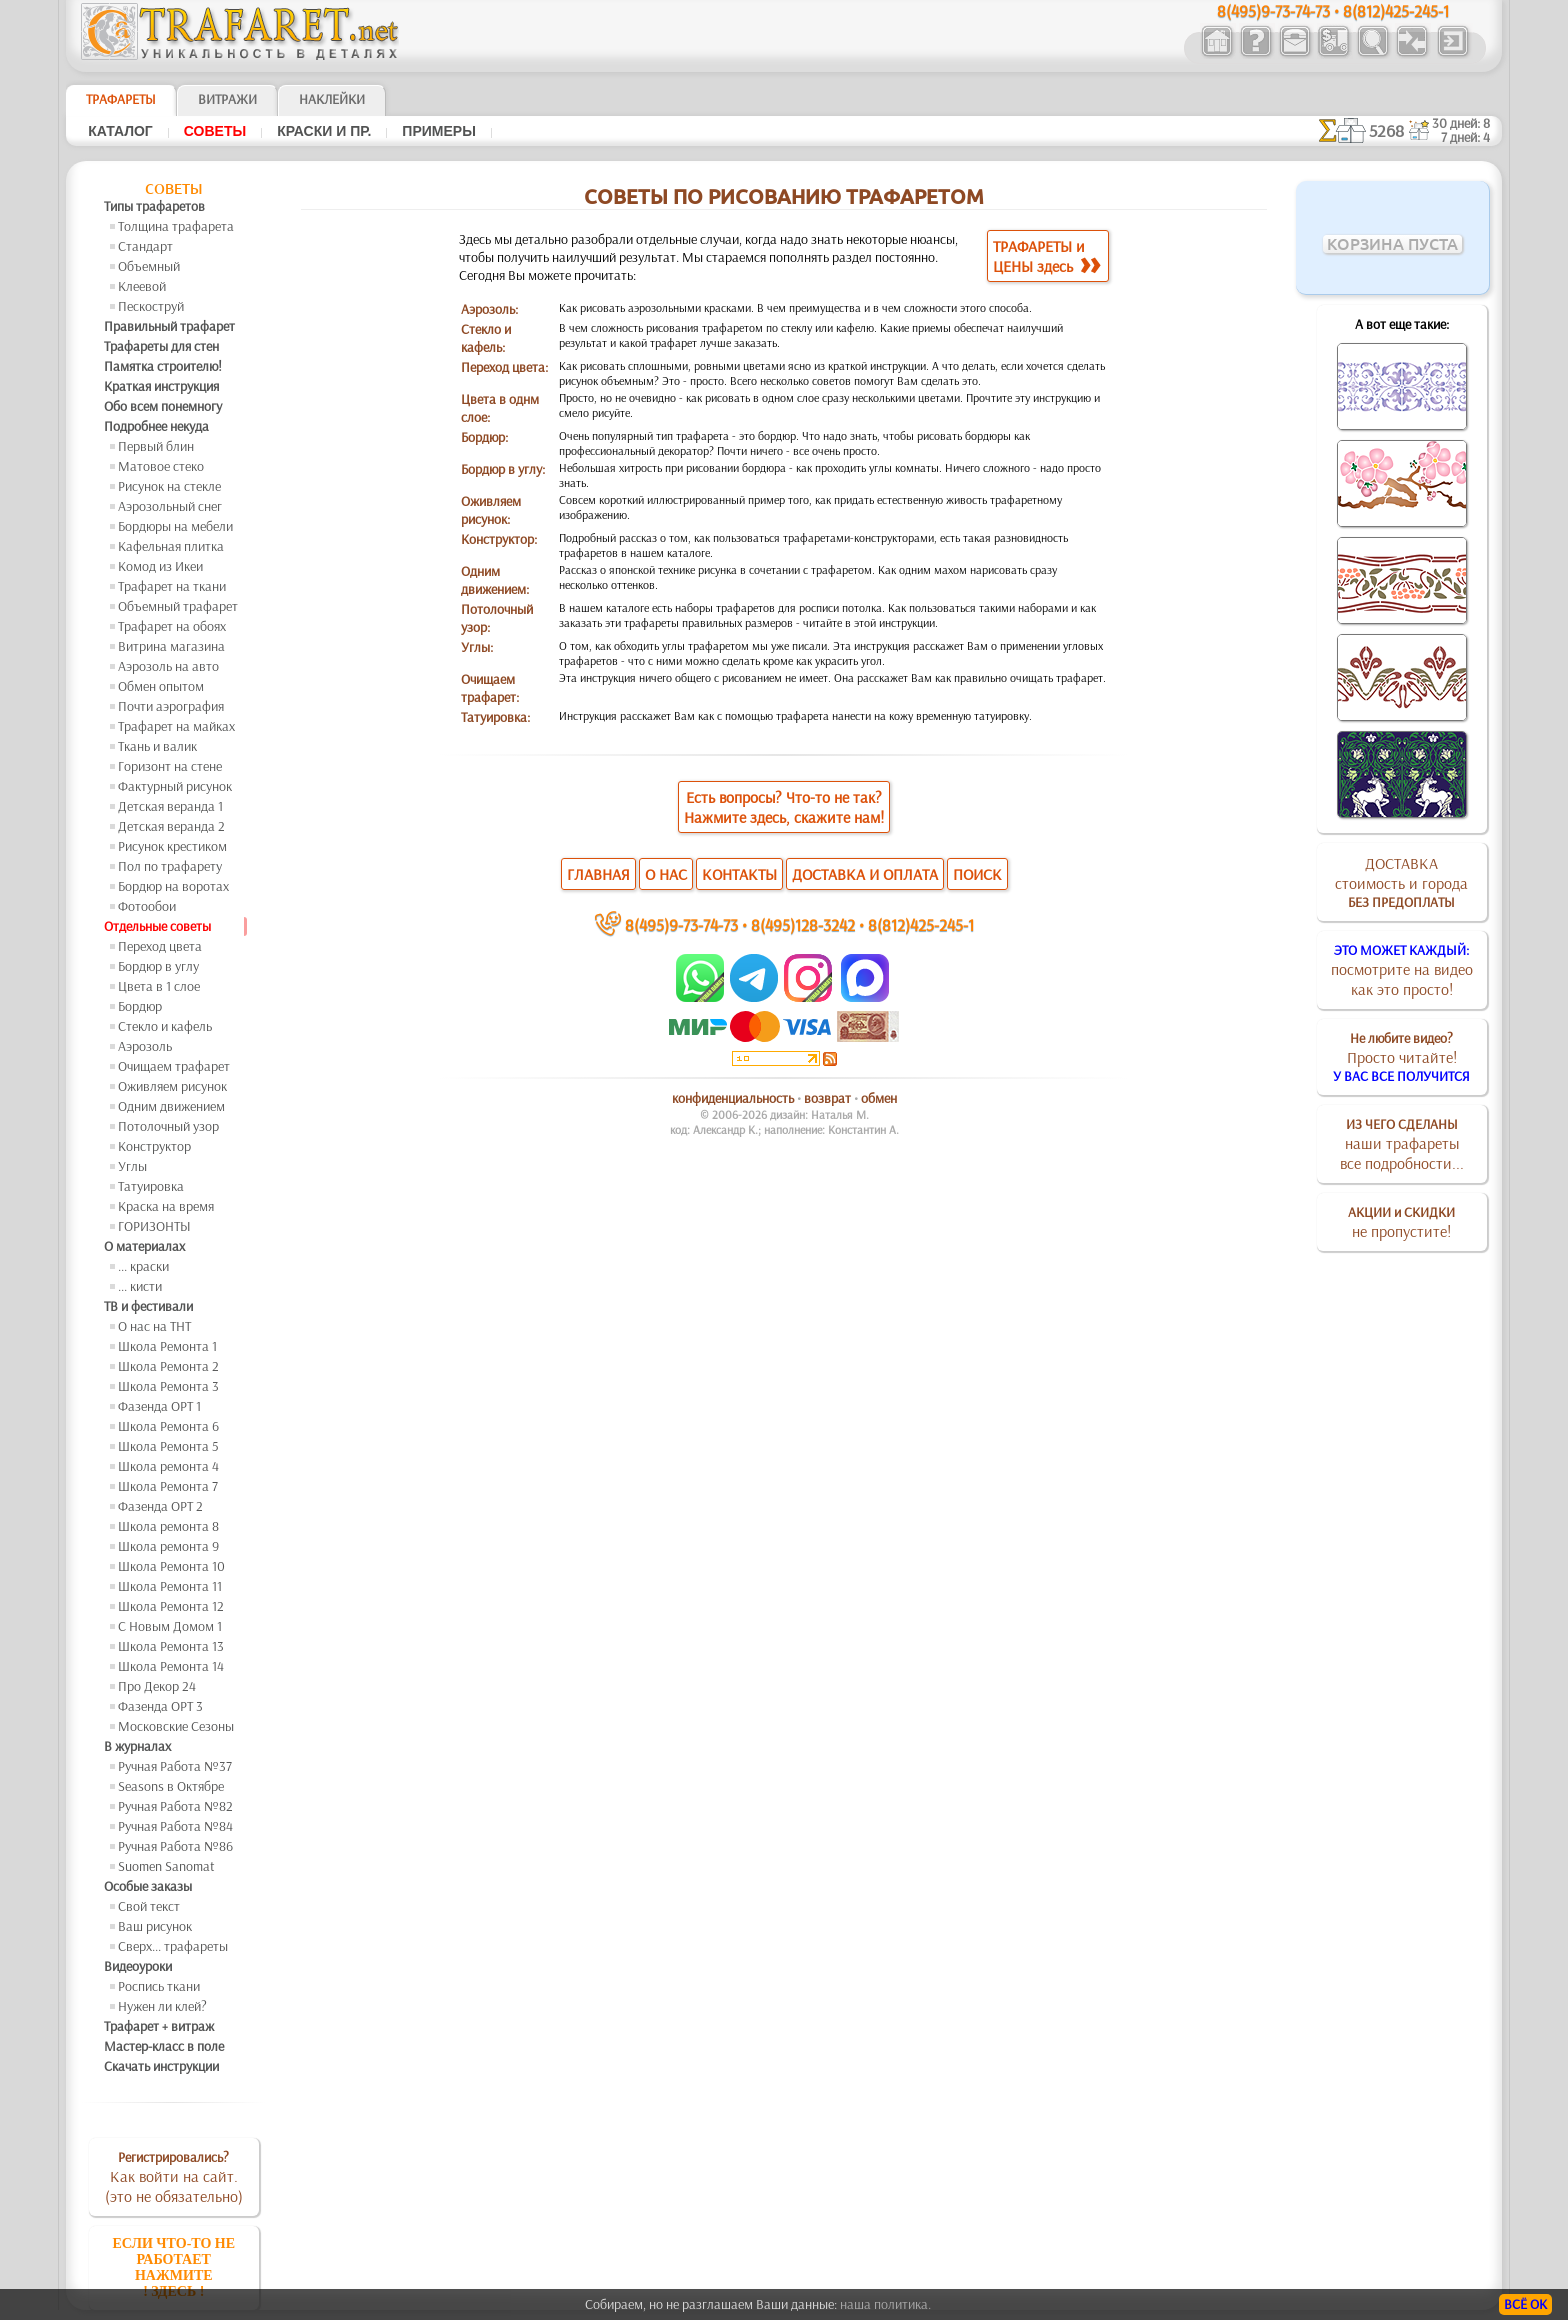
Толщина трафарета (176, 226)
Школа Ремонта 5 (168, 1446)
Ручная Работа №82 (175, 1806)
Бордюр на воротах (173, 886)
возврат (827, 1098)
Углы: (477, 647)
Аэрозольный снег (170, 506)
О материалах (144, 1246)
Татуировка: (495, 717)
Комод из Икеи (160, 566)
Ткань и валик (157, 746)
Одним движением (171, 1106)
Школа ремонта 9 (168, 1546)
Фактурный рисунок (175, 786)
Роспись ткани (159, 1986)
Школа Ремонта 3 (168, 1386)
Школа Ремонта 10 (171, 1566)
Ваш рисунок (155, 1926)
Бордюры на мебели (175, 526)
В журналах (137, 1746)
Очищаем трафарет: (490, 688)
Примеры (439, 131)
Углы (132, 1166)
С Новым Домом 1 (170, 1626)
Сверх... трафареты (173, 1946)
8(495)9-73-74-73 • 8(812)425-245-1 (1333, 10)
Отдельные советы (157, 926)
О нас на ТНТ (154, 1326)
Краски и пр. (324, 131)
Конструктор (154, 1146)
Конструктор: (499, 539)
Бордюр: (484, 437)
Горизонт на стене (170, 766)
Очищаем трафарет (174, 1066)
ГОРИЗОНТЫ (154, 1226)
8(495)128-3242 (803, 924)
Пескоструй (151, 306)
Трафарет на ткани (172, 586)
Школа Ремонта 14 (171, 1666)
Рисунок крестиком (172, 846)
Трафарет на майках (176, 726)
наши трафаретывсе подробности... (1402, 1144)
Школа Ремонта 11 (170, 1586)
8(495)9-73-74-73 (681, 924)
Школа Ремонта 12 (171, 1606)
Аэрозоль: (489, 309)
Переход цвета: (504, 367)
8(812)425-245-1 (921, 924)
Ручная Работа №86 (175, 1846)
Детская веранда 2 (171, 826)
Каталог (120, 131)
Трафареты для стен (161, 346)
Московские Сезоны (176, 1726)
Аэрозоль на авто (168, 666)
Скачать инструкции (161, 2066)
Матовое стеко (161, 466)
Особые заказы (148, 1886)
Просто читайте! (1401, 1057)
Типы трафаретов (154, 206)
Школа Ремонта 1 (167, 1346)
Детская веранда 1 (170, 806)
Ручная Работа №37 (175, 1766)
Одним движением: (495, 580)
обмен (879, 1098)
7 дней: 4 (1465, 137)
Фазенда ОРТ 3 (160, 1706)
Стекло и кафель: (486, 338)
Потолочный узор (168, 1126)
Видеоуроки (138, 1966)
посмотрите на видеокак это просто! (1402, 970)
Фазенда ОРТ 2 (160, 1506)
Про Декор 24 (157, 1686)
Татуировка (151, 1186)
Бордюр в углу (158, 966)
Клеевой (142, 286)
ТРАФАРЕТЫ (121, 99)
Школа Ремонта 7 (168, 1486)
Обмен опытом (161, 686)
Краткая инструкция (161, 386)
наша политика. (885, 2304)
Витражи (227, 99)
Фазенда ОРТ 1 (159, 1406)
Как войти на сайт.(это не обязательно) (174, 2177)
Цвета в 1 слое (159, 986)
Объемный (149, 266)
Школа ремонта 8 (168, 1526)
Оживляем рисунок (172, 1086)
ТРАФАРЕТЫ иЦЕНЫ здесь (1046, 256)
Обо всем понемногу (163, 406)
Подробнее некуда (156, 426)
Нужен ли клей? (162, 2006)
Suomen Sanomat (166, 1866)
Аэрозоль (145, 1046)
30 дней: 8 (1461, 123)
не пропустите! (1401, 1222)
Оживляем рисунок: (491, 510)
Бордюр (140, 1006)
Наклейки (332, 99)
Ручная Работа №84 (175, 1826)
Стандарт (145, 246)
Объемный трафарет (178, 606)
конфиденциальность (733, 1098)
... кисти (140, 1286)
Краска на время (166, 1206)
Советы (215, 131)
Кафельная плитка (171, 546)
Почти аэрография (171, 706)
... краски (143, 1266)
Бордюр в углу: (503, 469)
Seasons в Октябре (171, 1786)
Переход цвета (160, 946)
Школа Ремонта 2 (168, 1366)
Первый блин (156, 446)
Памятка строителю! (163, 366)
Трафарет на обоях (172, 626)
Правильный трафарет (169, 326)
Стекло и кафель (165, 1026)
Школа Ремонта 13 (171, 1646)
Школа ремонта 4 (168, 1466)
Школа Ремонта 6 (168, 1426)
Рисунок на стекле (169, 486)
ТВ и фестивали (148, 1306)
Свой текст (149, 1906)
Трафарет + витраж (159, 2026)
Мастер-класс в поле (164, 2046)
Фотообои (147, 906)
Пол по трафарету (170, 866)
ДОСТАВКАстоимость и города (1401, 882)
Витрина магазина (171, 646)
